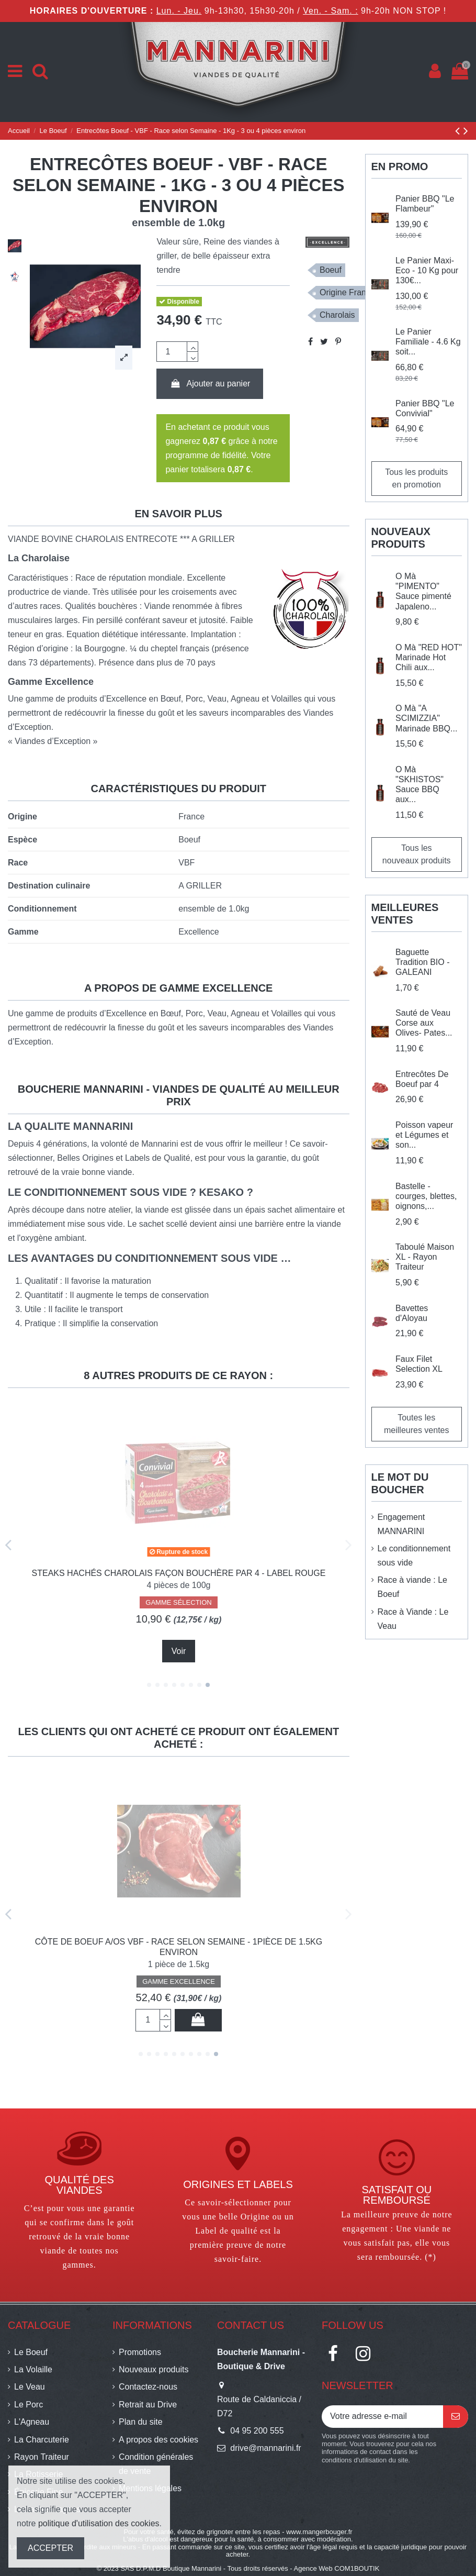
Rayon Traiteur (41, 2456)
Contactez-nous (148, 2386)
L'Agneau (31, 2421)
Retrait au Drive (148, 2404)
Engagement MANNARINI (401, 1524)
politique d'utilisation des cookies (99, 2523)
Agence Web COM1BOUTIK (337, 2568)
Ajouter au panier (209, 383)
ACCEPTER (50, 2548)
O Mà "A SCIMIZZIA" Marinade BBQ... (426, 718)
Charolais (337, 314)
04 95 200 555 (257, 2430)
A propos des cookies (158, 2439)
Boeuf (331, 269)
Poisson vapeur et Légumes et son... (424, 1134)
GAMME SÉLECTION (178, 1612)
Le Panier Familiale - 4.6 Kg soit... (428, 341)
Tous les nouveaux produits (416, 854)
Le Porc (28, 2404)
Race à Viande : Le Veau (413, 1618)
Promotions (140, 2352)
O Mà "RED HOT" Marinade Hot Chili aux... (428, 657)
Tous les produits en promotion (416, 478)
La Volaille (33, 2369)
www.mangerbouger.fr (319, 2532)
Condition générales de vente (156, 2463)
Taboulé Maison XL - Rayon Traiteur (424, 1256)
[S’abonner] (455, 2416)
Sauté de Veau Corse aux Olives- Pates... (423, 1022)
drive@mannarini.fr (265, 2448)
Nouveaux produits (153, 2369)
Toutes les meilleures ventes (416, 1424)
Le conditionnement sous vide (414, 1555)
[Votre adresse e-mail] (382, 2416)
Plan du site (141, 2421)
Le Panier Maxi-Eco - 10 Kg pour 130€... (426, 270)
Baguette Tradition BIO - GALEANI (422, 962)
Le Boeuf (31, 2352)
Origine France (347, 292)
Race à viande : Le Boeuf (412, 1586)
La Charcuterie (41, 2439)
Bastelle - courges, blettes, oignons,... (426, 1196)
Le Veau (29, 2386)
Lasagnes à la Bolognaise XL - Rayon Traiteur (178, 1941)
